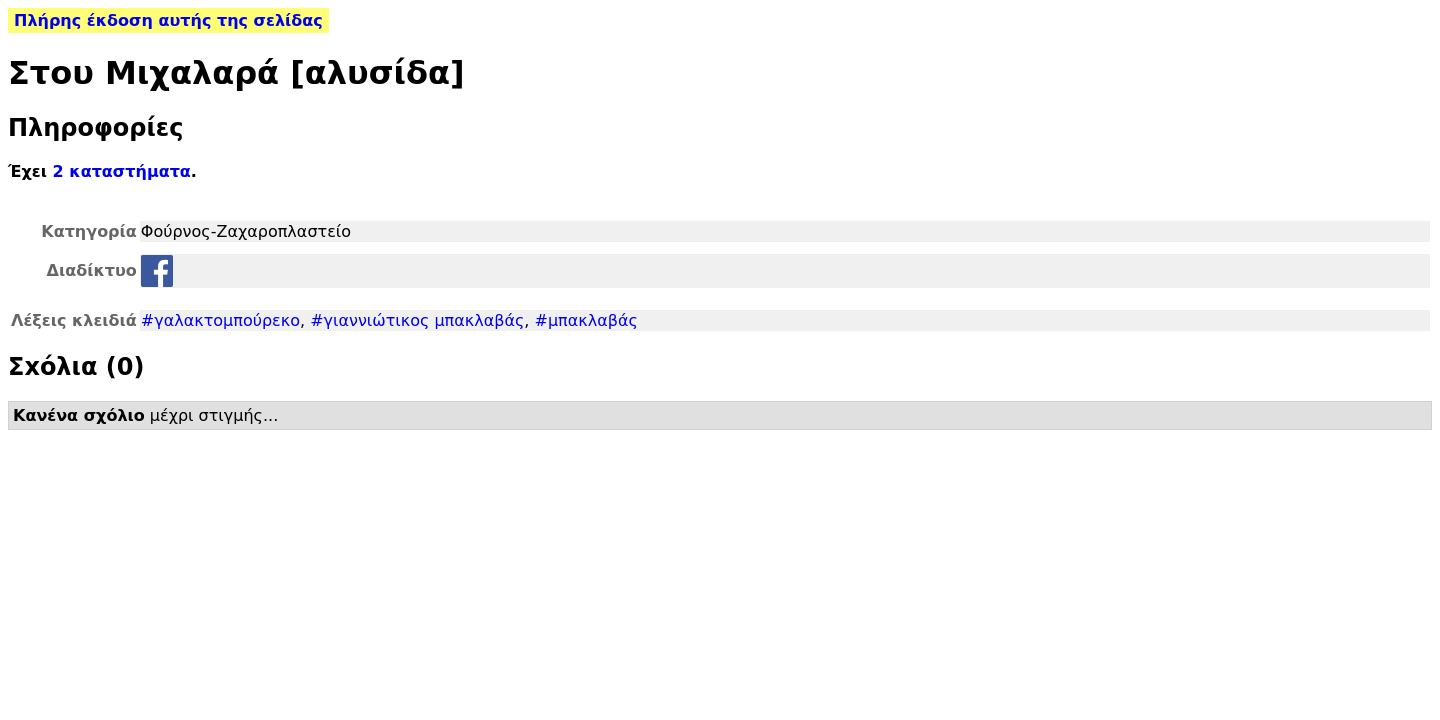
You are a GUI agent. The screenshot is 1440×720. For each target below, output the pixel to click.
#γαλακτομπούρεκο (220, 320)
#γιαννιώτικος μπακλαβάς (417, 320)
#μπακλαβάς (586, 320)
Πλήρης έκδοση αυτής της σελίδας (168, 20)
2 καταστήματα (122, 171)
